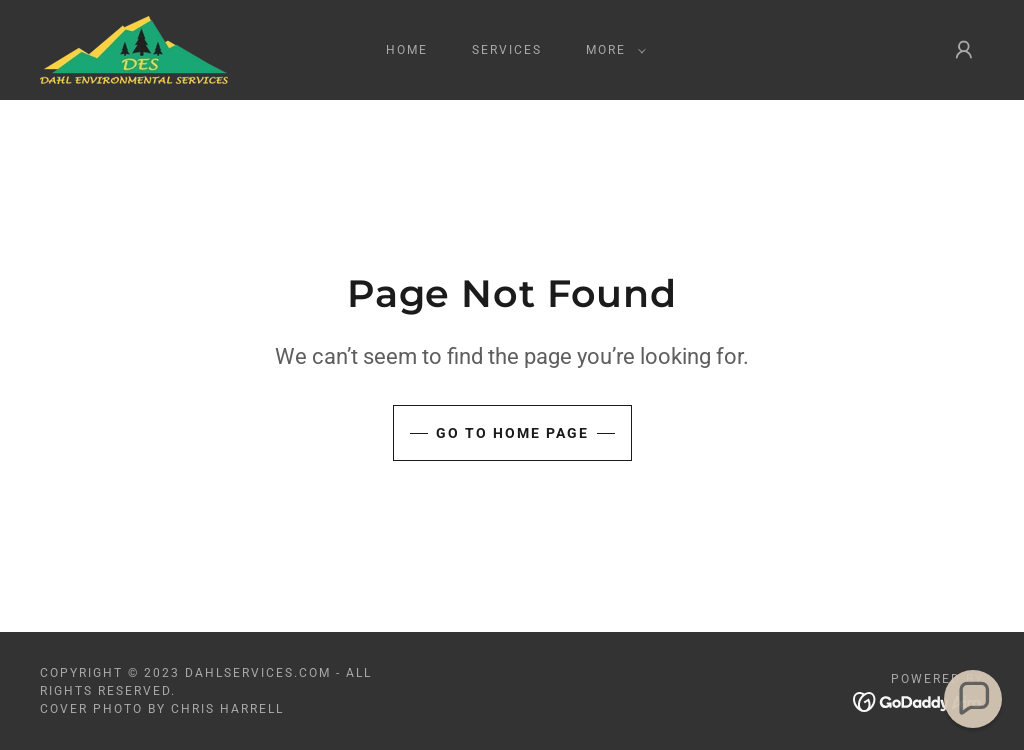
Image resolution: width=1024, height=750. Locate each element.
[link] (134, 48)
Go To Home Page (512, 433)
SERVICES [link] (507, 50)
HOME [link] (407, 50)
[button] (612, 50)
